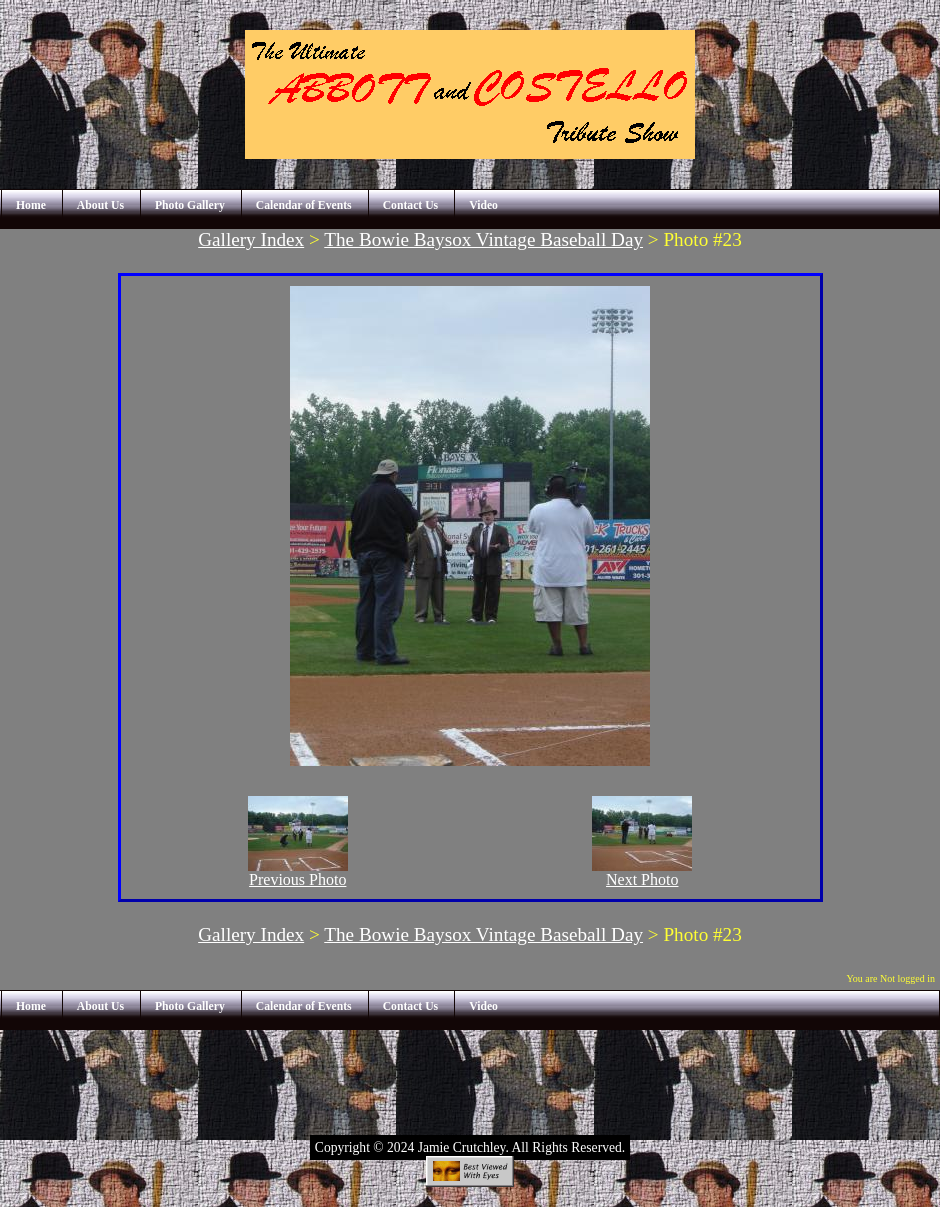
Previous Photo (298, 872)
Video (483, 205)
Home (31, 205)
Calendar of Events (304, 205)
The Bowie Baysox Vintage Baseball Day (483, 239)
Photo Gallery (190, 205)
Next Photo (642, 872)
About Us (100, 205)
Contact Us (411, 205)
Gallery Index (251, 239)
